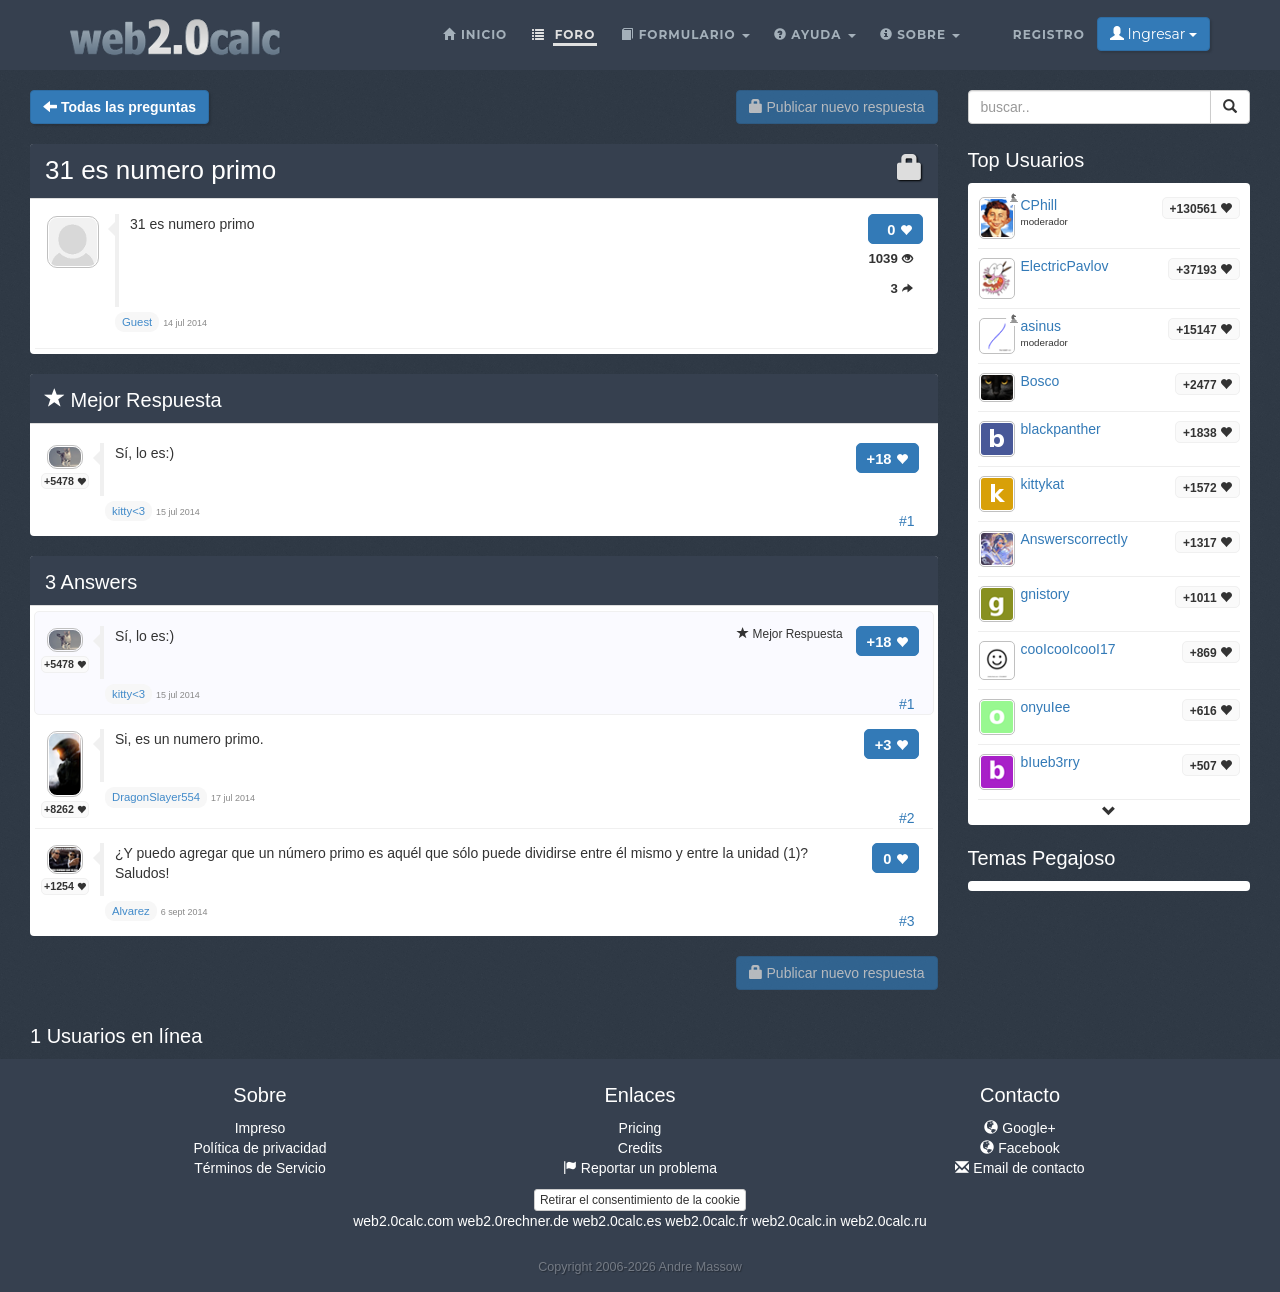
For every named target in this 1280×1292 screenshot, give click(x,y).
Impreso (260, 1128)
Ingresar (1153, 34)
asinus (1041, 326)
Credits (640, 1148)
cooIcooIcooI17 (1068, 649)
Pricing (640, 1128)
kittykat (1043, 484)
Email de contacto (1019, 1168)
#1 (907, 521)
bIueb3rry (1050, 762)
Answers (91, 582)
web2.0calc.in (794, 1221)
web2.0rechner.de (512, 1221)
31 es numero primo (160, 170)
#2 (907, 818)
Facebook (1019, 1148)
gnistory (1045, 594)
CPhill (1039, 205)
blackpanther (1061, 429)
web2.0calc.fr (706, 1221)
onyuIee (1046, 707)
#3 (907, 921)
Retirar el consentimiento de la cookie (640, 1200)
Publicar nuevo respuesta (837, 107)
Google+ (1019, 1128)
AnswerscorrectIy (1074, 539)
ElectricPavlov (1065, 266)
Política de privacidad (259, 1148)
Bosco (1040, 381)
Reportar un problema (640, 1168)
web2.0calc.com (403, 1221)
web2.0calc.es (617, 1221)
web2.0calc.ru (883, 1221)
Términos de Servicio (260, 1168)
